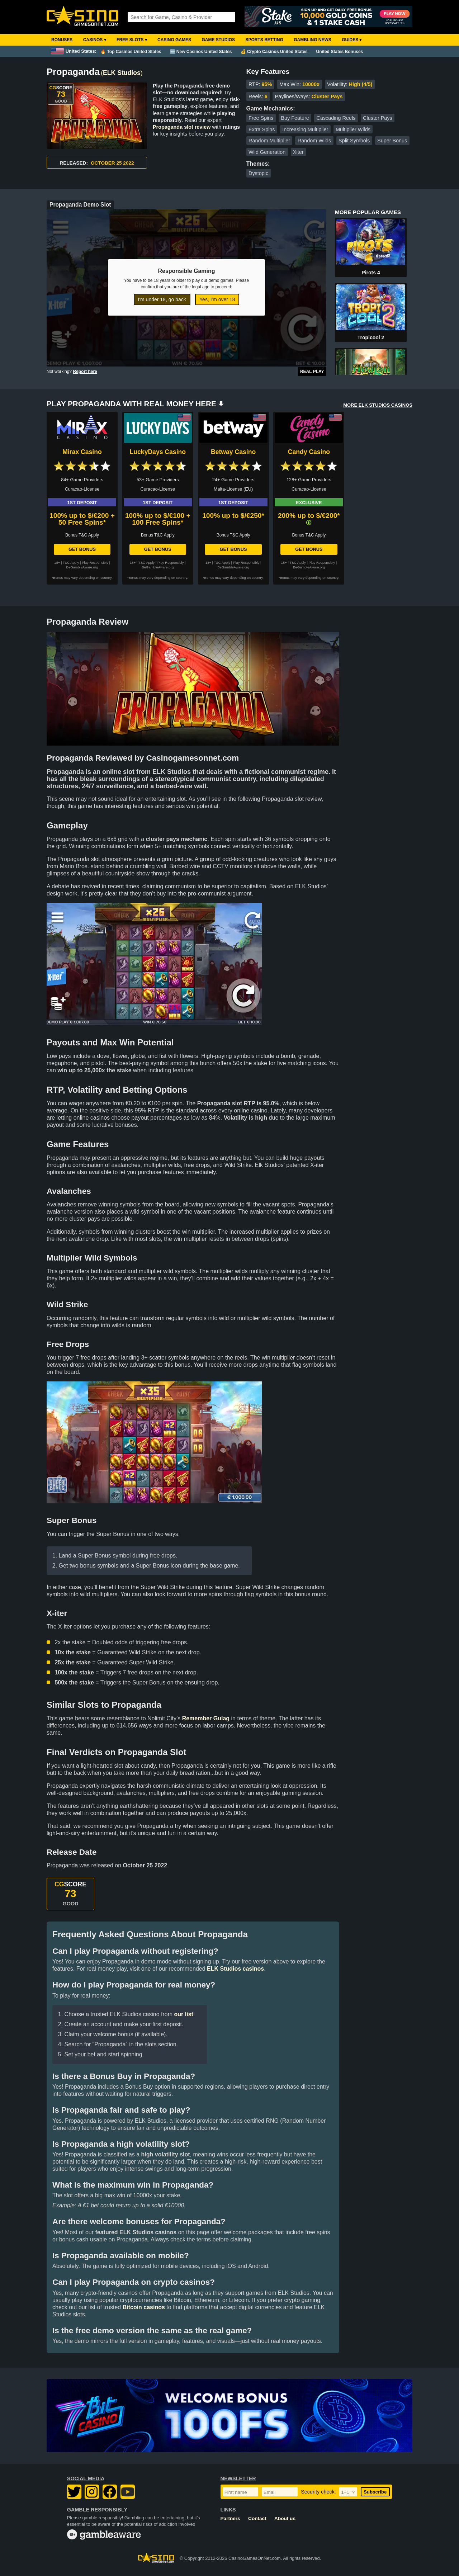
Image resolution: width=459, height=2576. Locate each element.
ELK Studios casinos (235, 1969)
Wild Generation (267, 152)
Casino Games (174, 39)
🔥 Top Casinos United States (130, 51)
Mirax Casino (82, 452)
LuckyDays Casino (158, 452)
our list (183, 2014)
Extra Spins (262, 129)
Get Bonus (82, 549)
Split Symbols (354, 140)
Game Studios (218, 39)
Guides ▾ (351, 39)
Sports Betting (264, 39)
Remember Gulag (206, 1718)
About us (284, 2518)
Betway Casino (233, 452)
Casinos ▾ (94, 39)
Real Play (312, 371)
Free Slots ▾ (132, 39)
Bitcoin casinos (144, 2307)
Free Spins (261, 118)
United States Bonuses (339, 51)
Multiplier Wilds (353, 129)
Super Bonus (392, 140)
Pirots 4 (370, 272)
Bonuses (61, 39)
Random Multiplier (269, 140)
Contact (257, 2518)
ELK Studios (122, 72)
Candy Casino (309, 452)
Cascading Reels (336, 118)
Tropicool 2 (371, 337)
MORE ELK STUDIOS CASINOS (377, 405)
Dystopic (258, 173)
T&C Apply (71, 562)
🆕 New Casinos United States (201, 51)
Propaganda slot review (182, 127)
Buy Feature (295, 118)
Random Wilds (314, 140)
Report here (85, 371)
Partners (230, 2518)
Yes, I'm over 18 (217, 299)
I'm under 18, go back (162, 299)
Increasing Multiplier (305, 129)
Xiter (298, 152)
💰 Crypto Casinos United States (274, 51)
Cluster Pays (377, 118)
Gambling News (312, 39)
